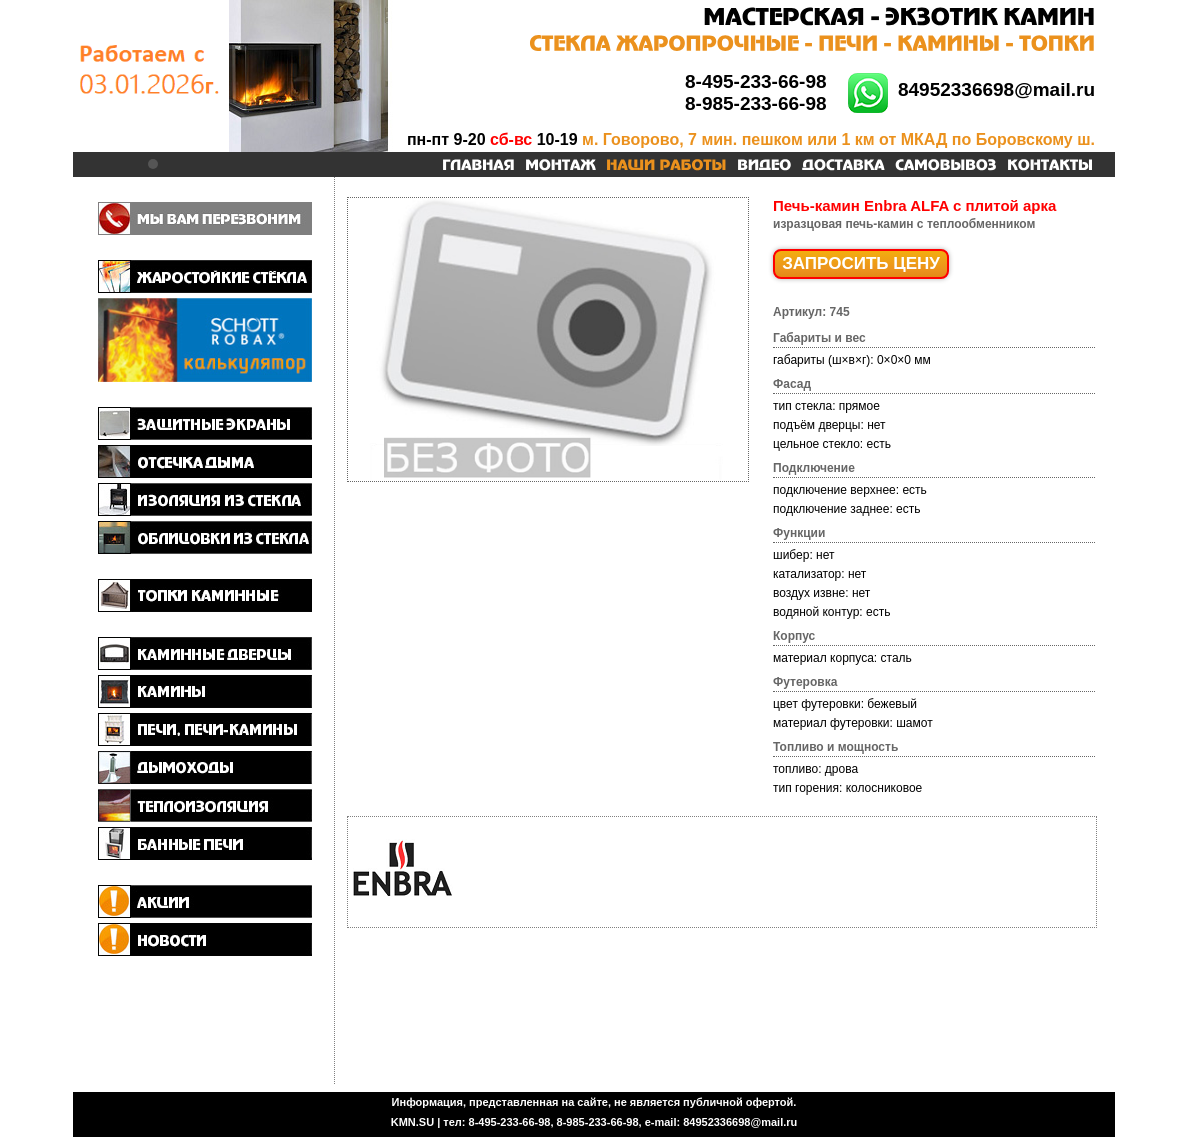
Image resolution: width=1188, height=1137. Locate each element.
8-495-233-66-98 (756, 81)
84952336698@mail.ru (996, 89)
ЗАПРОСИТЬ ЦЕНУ (861, 263)
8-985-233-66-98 (756, 103)
